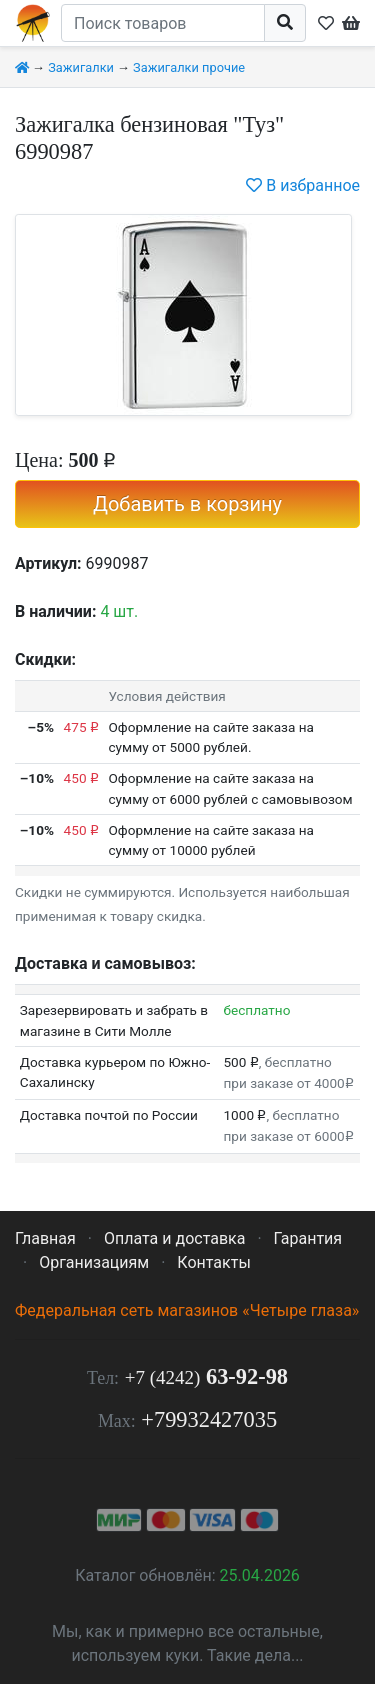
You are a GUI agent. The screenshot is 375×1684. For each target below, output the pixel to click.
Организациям (94, 1262)
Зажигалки (81, 67)
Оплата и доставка (174, 1238)
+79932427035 (209, 1419)
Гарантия (308, 1238)
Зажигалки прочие (189, 67)
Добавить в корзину (187, 504)
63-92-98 (206, 1376)
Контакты (213, 1262)
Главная (45, 1238)
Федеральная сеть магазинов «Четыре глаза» (187, 1310)
